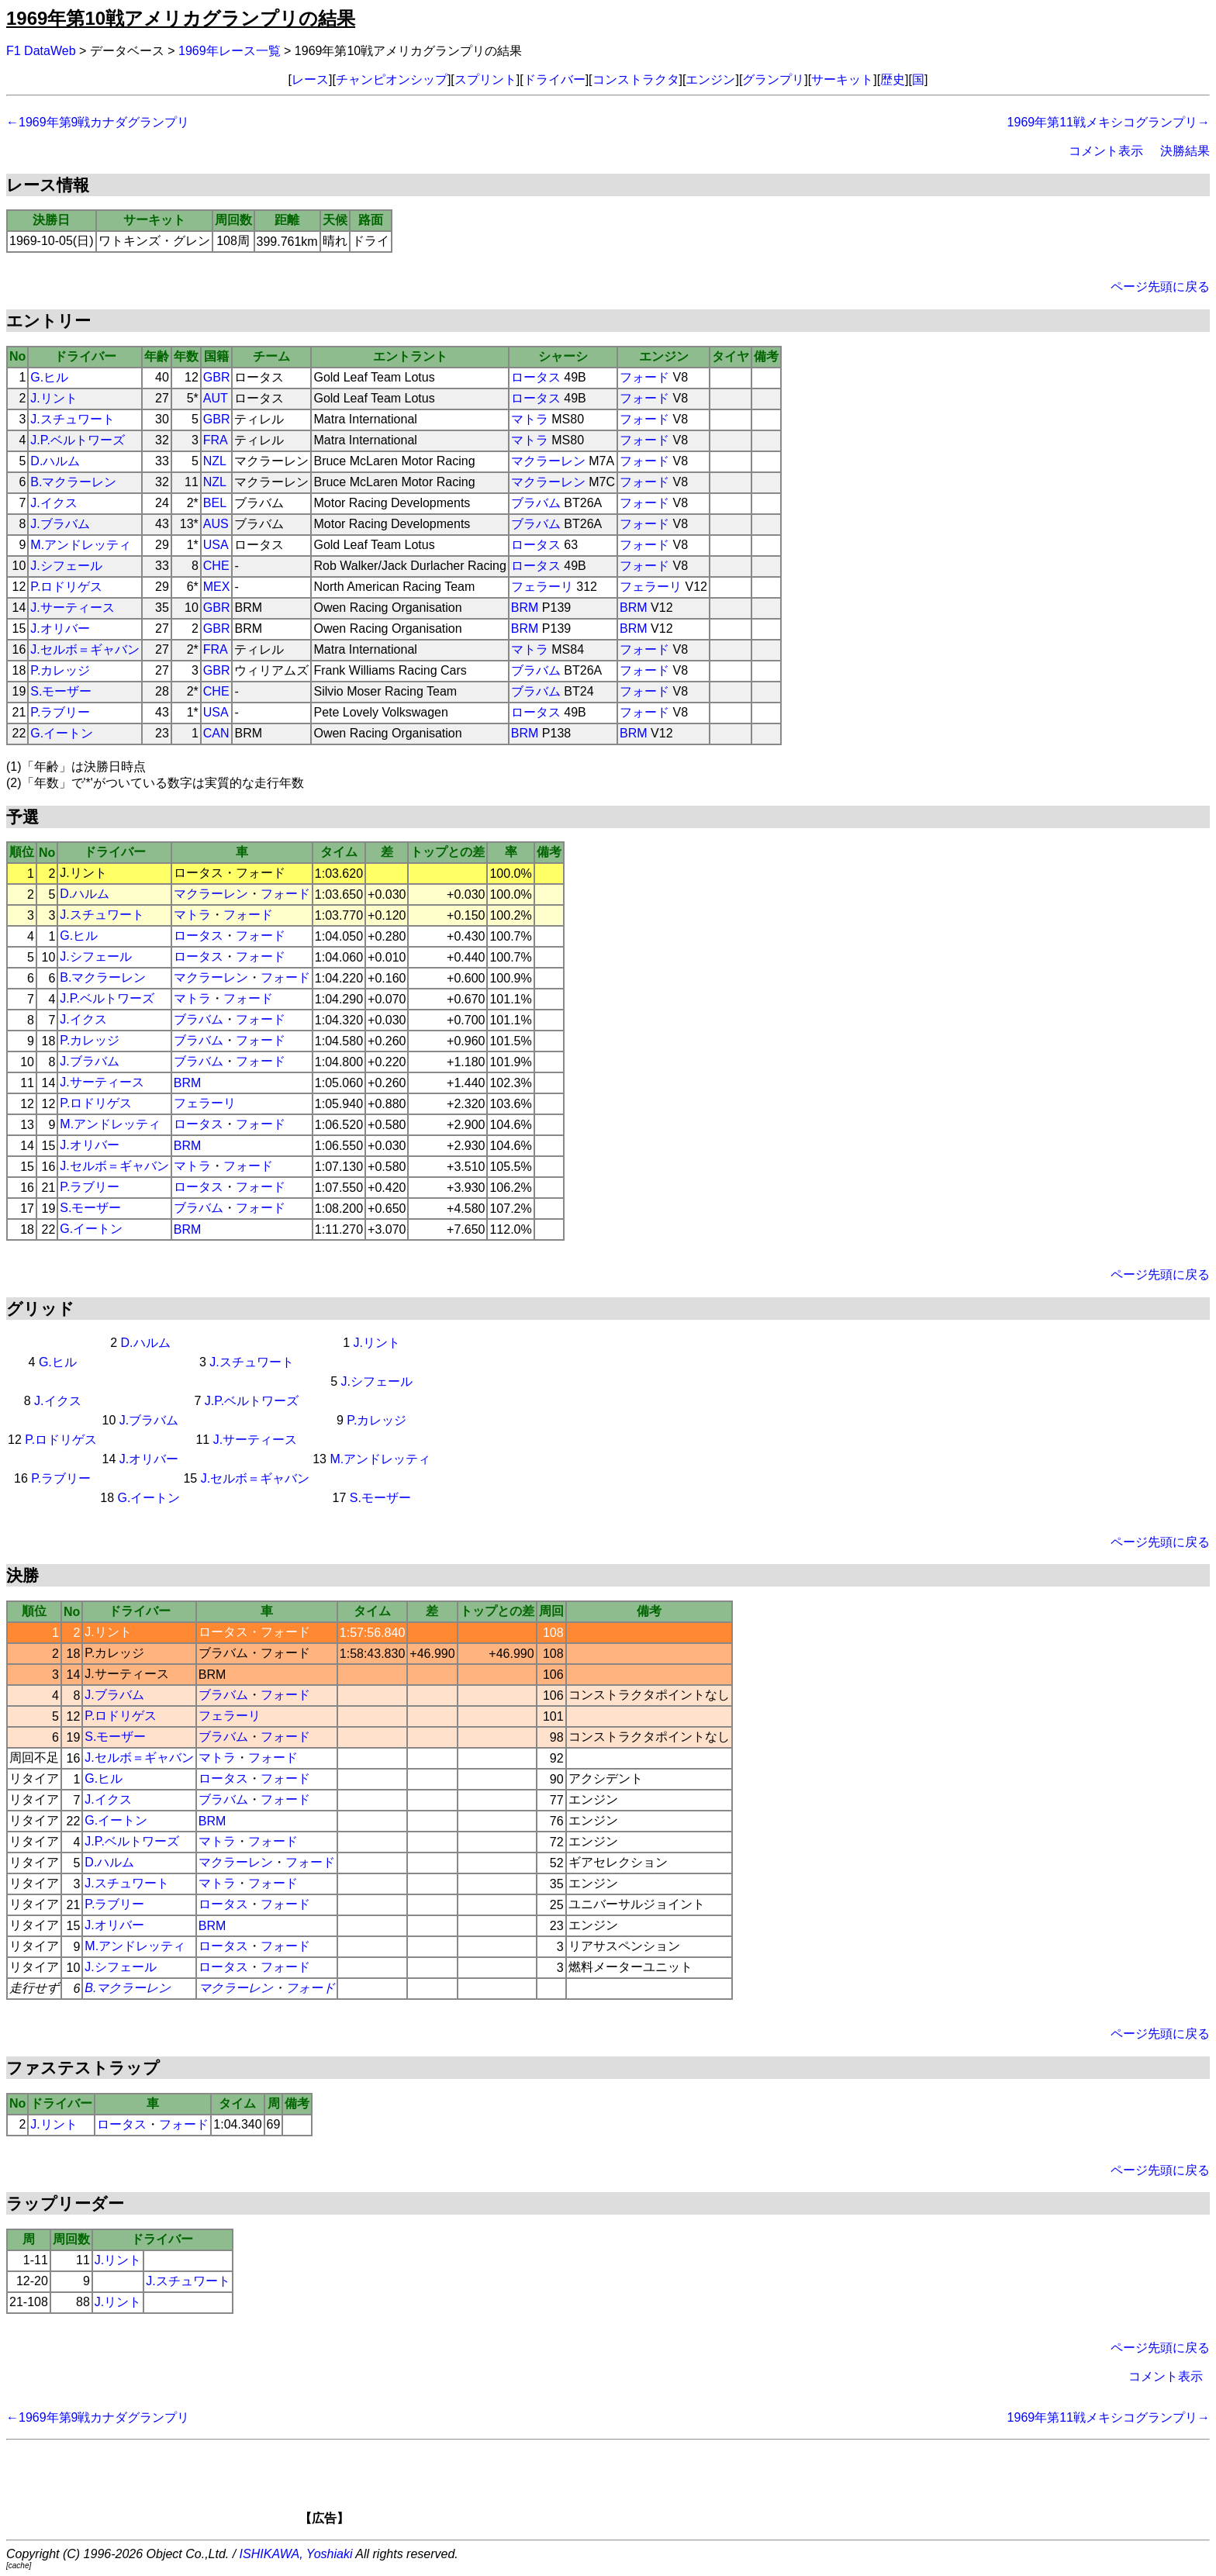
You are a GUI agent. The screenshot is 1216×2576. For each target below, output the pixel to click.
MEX (216, 586)
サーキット (842, 79)
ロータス (536, 377)
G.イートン (61, 733)
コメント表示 (1106, 150)
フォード (644, 377)
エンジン (710, 79)
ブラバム (536, 502)
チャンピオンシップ (391, 79)
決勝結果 (1185, 150)
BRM (525, 607)
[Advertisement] (634, 2487)
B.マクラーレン (73, 482)
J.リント (53, 398)
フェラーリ (542, 586)
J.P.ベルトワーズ (77, 440)
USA (216, 544)
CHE (216, 565)
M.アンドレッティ (80, 544)
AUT (215, 398)
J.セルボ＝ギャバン (84, 649)
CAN (216, 733)
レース (310, 79)
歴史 (892, 79)
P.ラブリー (60, 712)
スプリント (485, 79)
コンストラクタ (635, 79)
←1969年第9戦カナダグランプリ (98, 122)
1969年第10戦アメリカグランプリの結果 (180, 18)
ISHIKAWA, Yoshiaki (296, 2553)
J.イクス (53, 502)
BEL (214, 502)
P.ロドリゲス (66, 586)
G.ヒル (49, 377)
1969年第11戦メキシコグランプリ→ (1108, 122)
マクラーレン (548, 461)
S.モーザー (61, 691)
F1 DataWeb (41, 50)
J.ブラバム (59, 523)
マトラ (529, 419)
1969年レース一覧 (229, 50)
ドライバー (554, 79)
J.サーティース (72, 607)
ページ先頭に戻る (1160, 286)
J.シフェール (66, 565)
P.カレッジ (60, 670)
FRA (215, 440)
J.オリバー (59, 628)
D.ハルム (55, 461)
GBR (216, 377)
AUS (216, 523)
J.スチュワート (72, 419)
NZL (214, 461)
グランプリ (773, 79)
